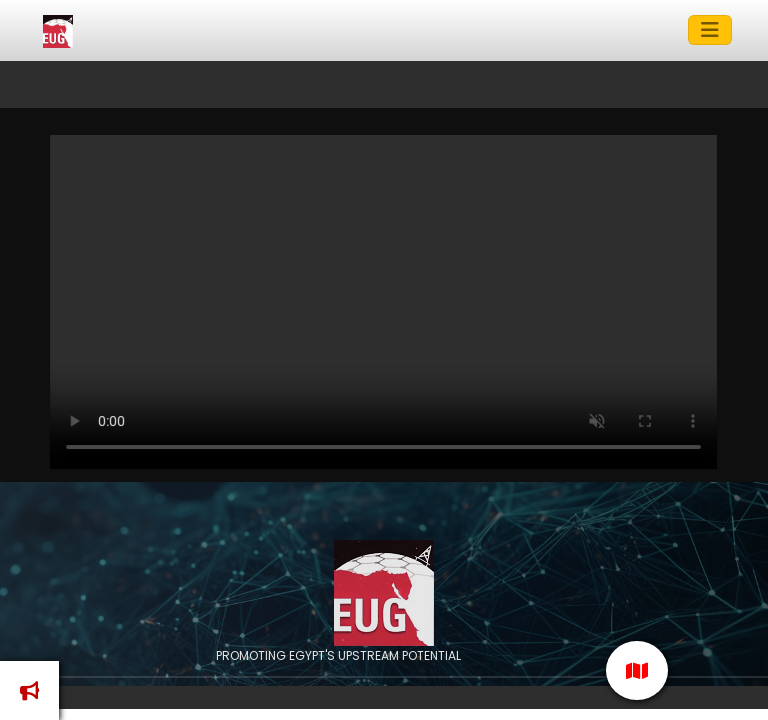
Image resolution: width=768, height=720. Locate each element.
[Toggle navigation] (710, 30)
